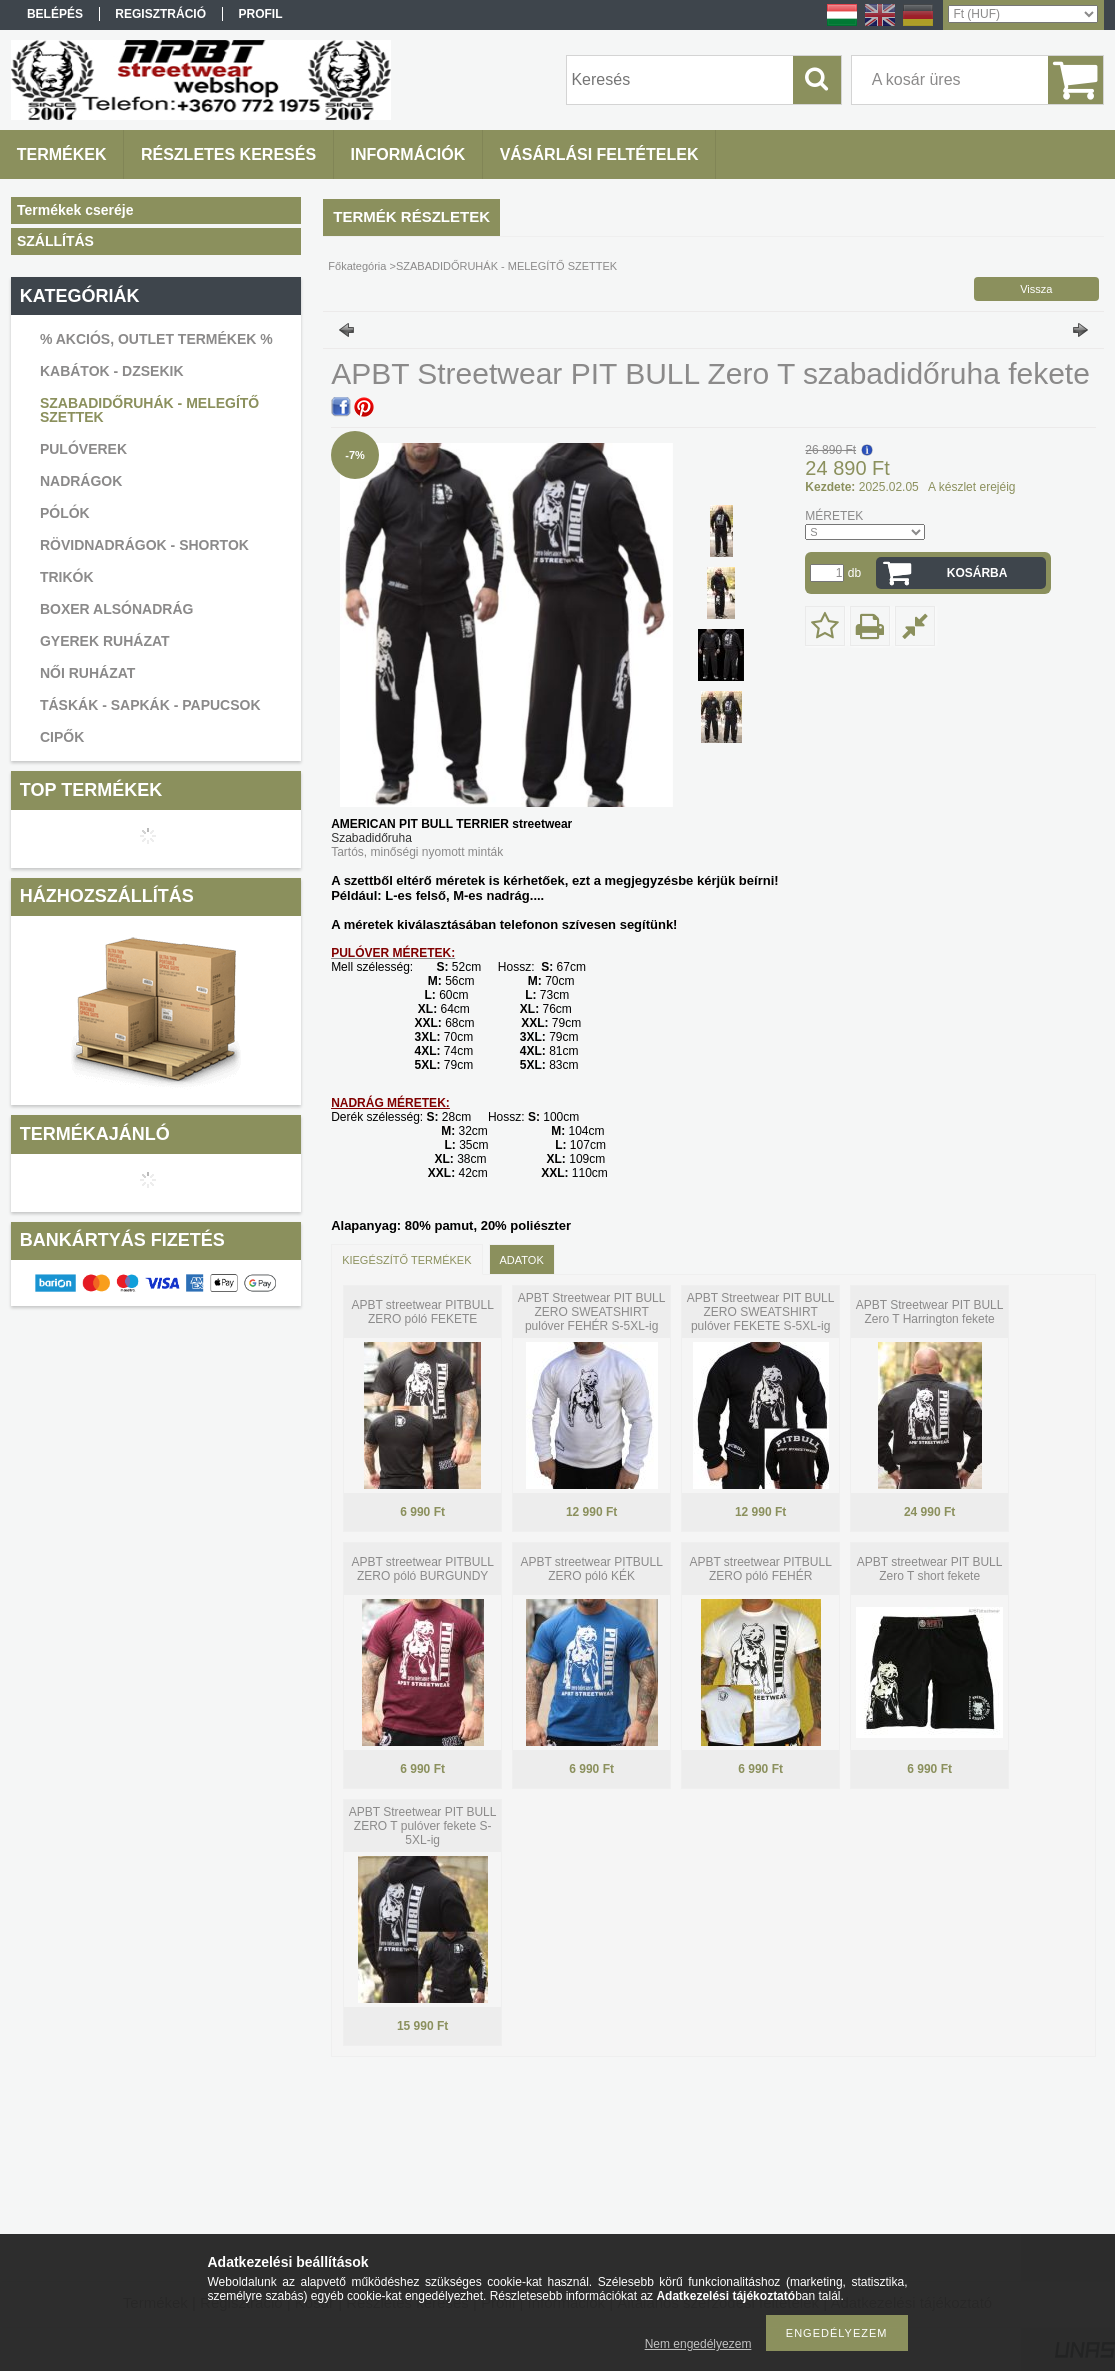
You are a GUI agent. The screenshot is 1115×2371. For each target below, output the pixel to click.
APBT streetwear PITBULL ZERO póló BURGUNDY (422, 1569)
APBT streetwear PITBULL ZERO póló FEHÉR (760, 1569)
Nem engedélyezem (698, 2344)
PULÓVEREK (83, 449)
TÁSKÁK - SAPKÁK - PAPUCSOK (150, 705)
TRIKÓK (67, 577)
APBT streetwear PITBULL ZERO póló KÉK (591, 1569)
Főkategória (357, 266)
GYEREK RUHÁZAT (105, 641)
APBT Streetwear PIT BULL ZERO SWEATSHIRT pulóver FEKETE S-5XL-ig (761, 1312)
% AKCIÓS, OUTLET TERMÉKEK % (156, 339)
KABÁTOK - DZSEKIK (112, 371)
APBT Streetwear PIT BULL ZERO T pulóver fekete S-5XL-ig (423, 1826)
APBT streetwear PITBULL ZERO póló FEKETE (422, 1312)
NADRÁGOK (81, 481)
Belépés (55, 14)
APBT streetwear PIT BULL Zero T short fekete (930, 1569)
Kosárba (977, 573)
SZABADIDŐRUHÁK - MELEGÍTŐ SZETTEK (149, 410)
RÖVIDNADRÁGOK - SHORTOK (144, 545)
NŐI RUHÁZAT (87, 673)
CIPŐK (62, 737)
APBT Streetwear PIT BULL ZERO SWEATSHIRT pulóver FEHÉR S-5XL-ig (592, 1312)
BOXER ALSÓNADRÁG (117, 609)
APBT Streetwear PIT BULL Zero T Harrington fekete (930, 1312)
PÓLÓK (65, 513)
